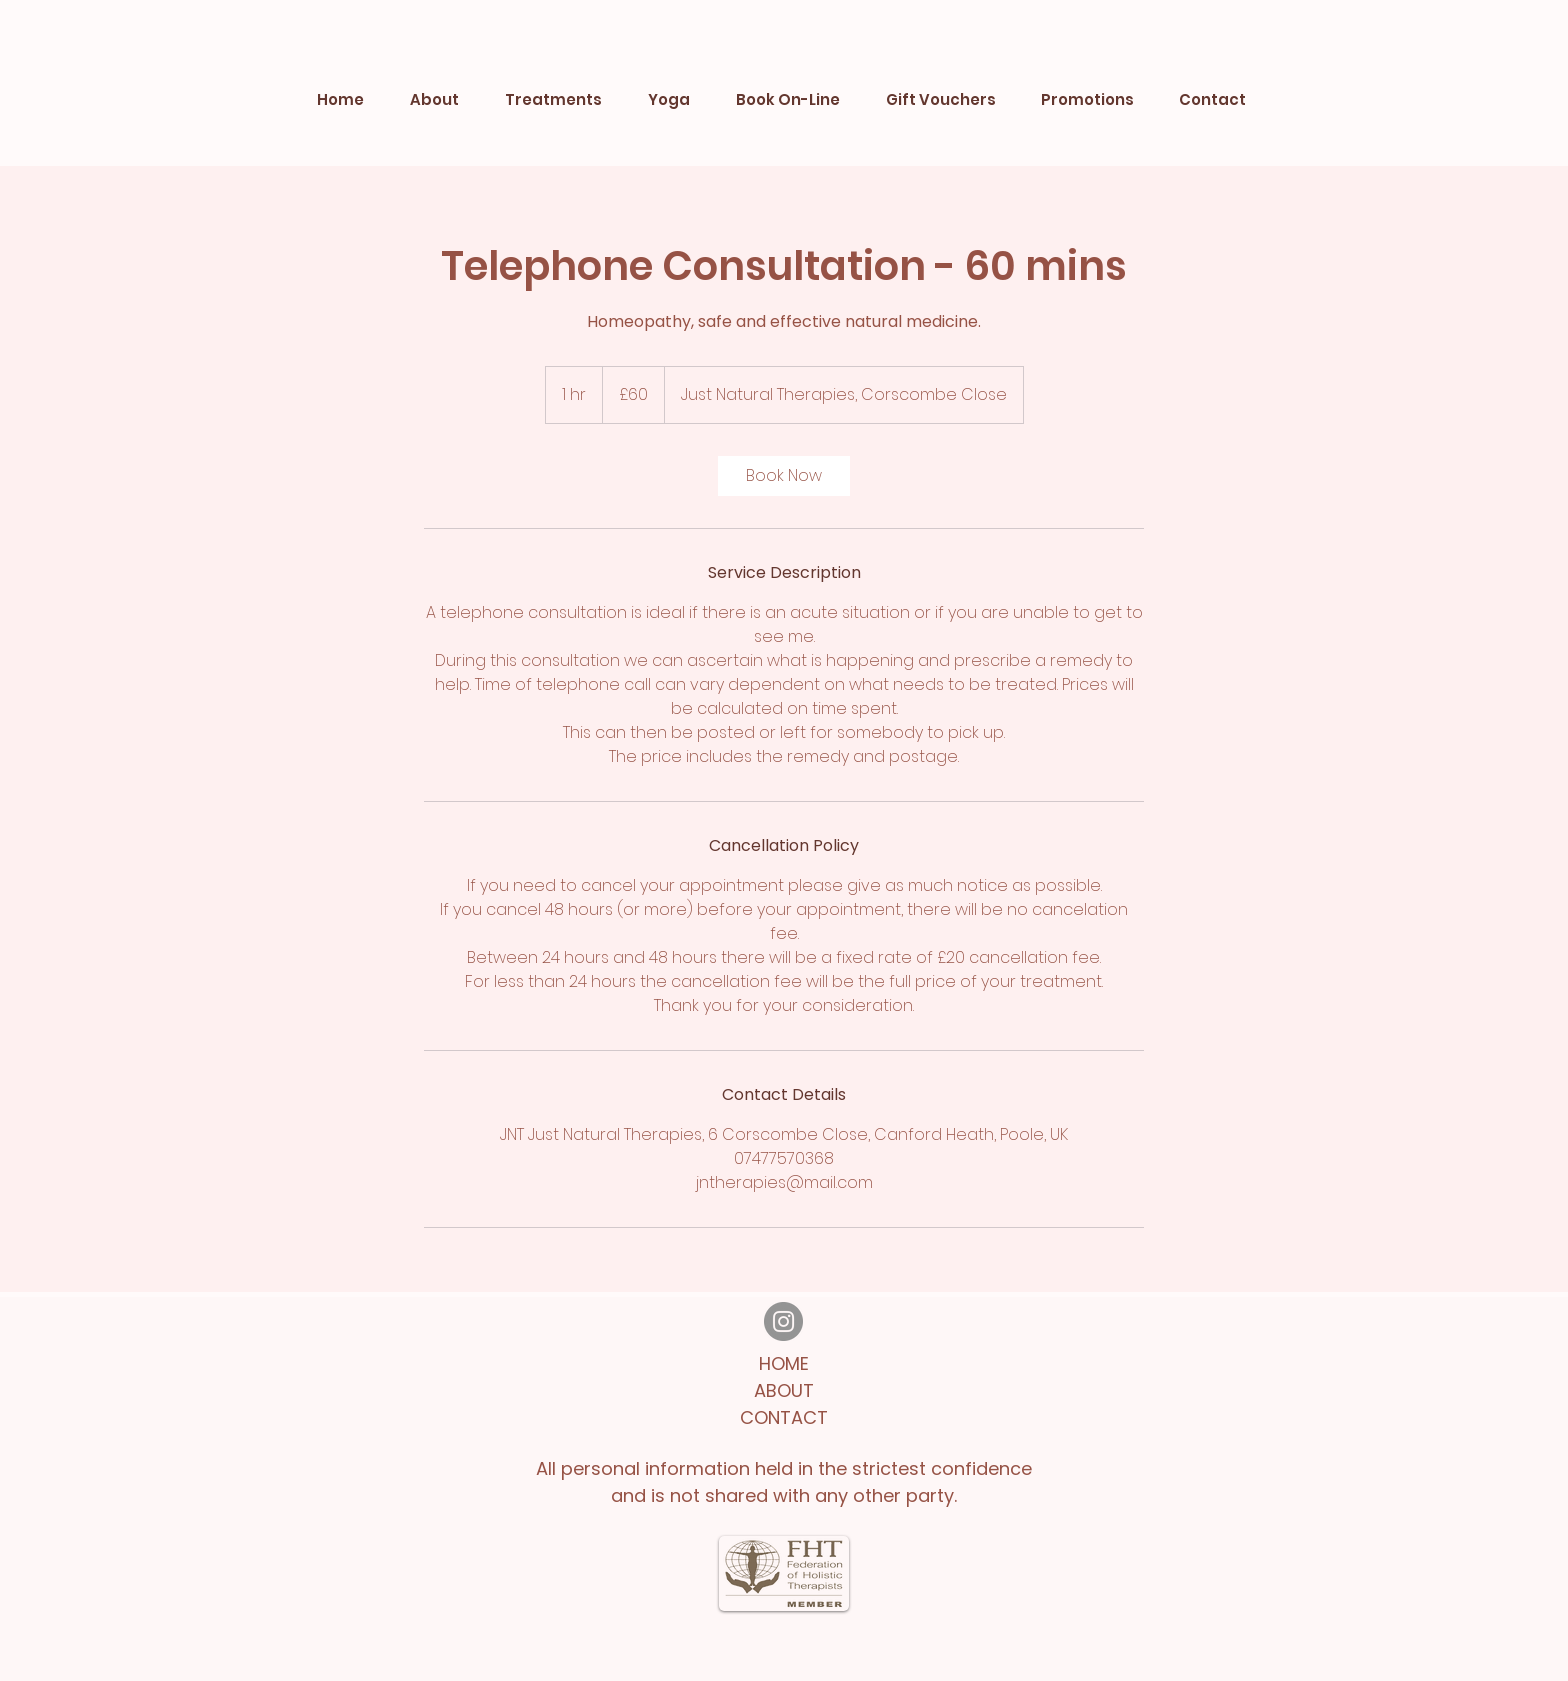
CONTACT (784, 1417)
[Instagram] (783, 1321)
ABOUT (784, 1390)
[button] (553, 100)
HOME (784, 1363)
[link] (784, 476)
